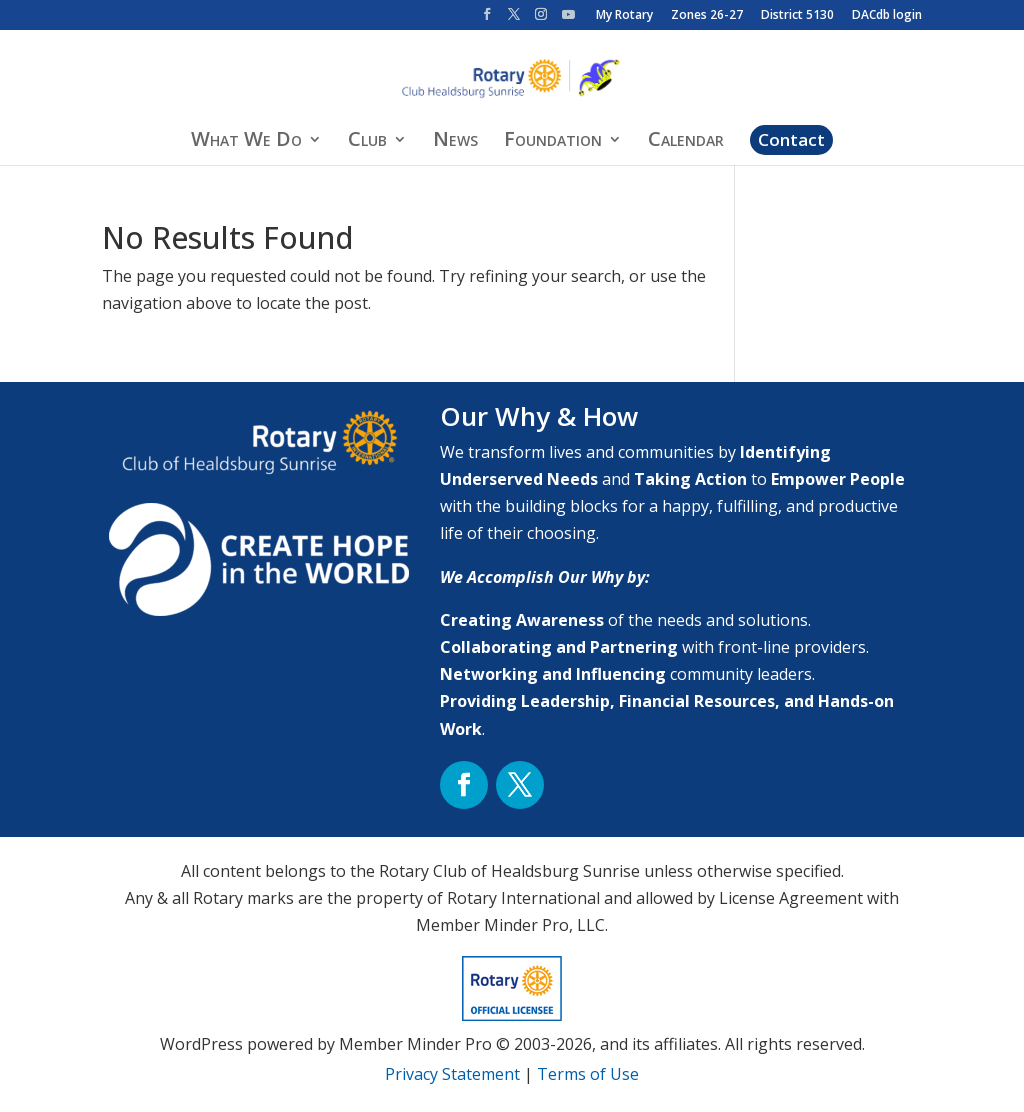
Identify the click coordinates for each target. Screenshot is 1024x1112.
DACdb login (887, 16)
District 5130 (797, 16)
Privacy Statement (452, 1074)
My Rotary (624, 16)
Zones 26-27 (707, 16)
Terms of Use (588, 1074)
